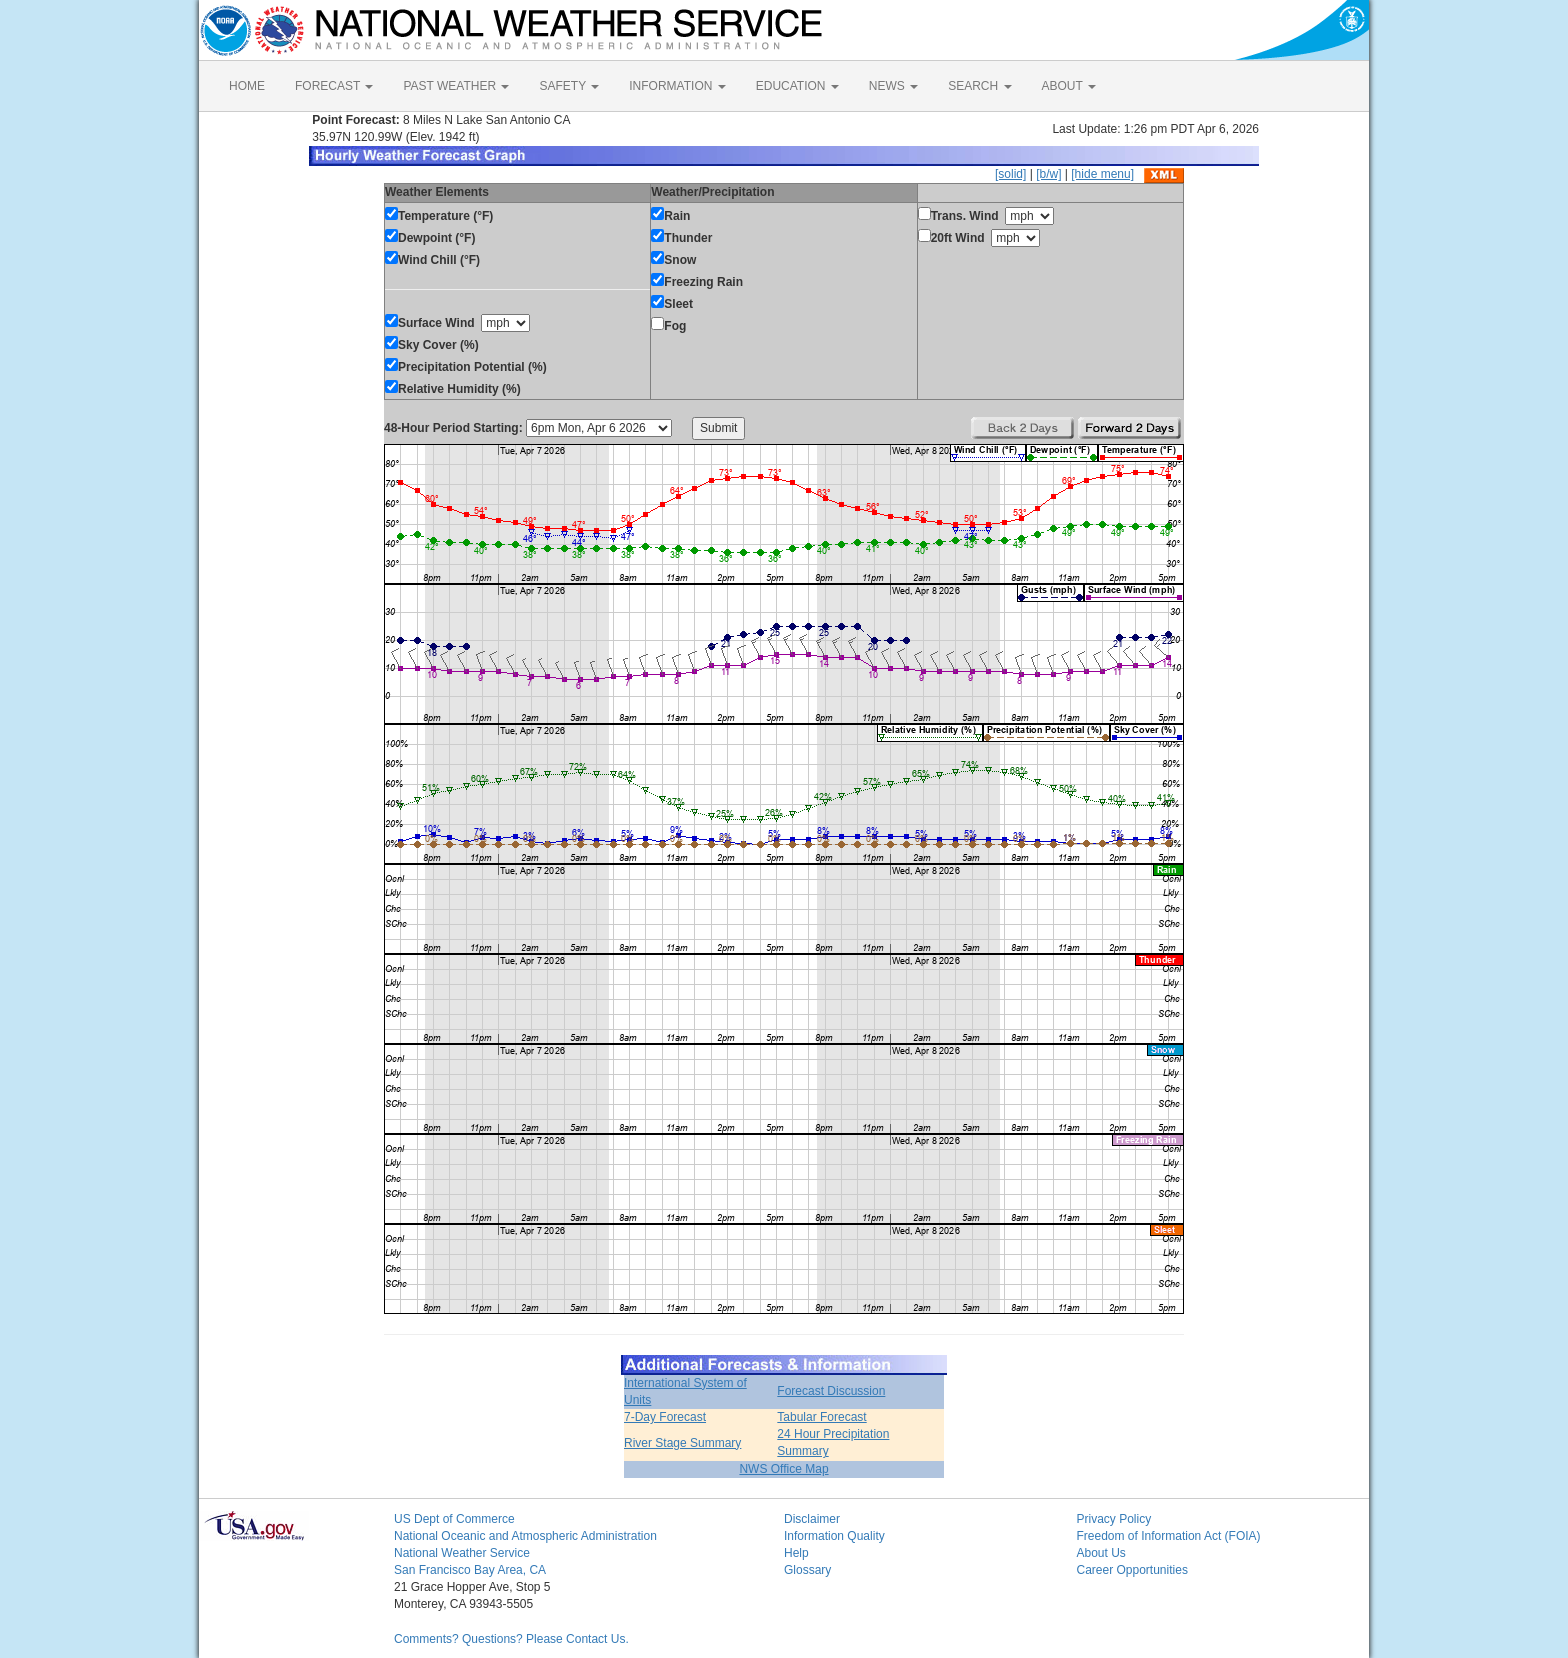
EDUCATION (797, 86)
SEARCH (979, 86)
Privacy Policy (1114, 1519)
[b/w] (1048, 174)
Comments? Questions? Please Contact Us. (511, 1639)
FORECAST (334, 86)
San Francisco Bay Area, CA (470, 1570)
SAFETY (569, 86)
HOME (247, 86)
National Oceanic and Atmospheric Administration (525, 1536)
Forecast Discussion (831, 1391)
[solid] (1010, 174)
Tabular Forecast (821, 1417)
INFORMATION (677, 86)
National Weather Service (462, 1553)
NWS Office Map (783, 1469)
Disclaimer (812, 1519)
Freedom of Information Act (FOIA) (1169, 1536)
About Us (1101, 1553)
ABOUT (1069, 86)
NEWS (893, 86)
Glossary (807, 1570)
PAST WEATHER (456, 86)
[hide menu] (1102, 174)
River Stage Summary (682, 1443)
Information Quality (834, 1536)
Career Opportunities (1132, 1570)
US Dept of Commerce (454, 1519)
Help (796, 1553)
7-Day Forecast (665, 1417)
